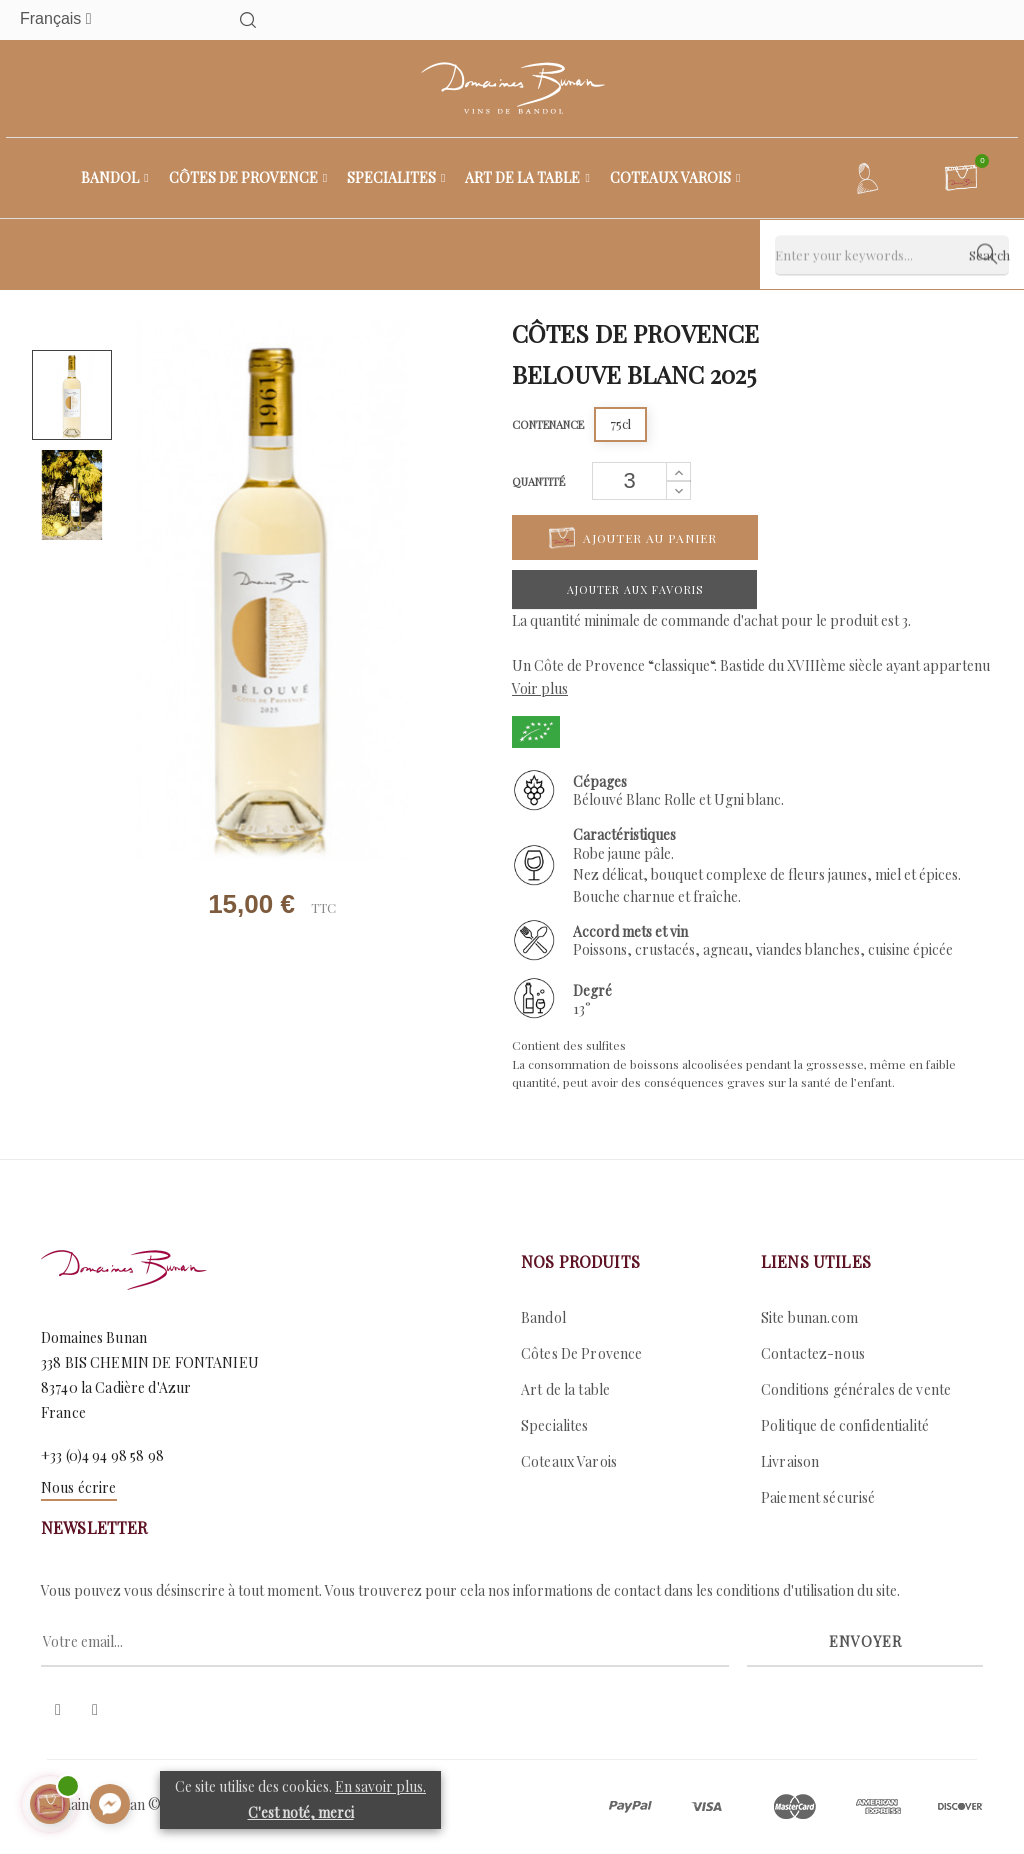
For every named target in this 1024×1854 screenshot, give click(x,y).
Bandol (543, 1317)
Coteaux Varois (569, 1461)
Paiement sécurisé (818, 1497)
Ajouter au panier (633, 538)
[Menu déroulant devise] (95, 19)
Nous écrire (79, 1487)
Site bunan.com (809, 1317)
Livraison (790, 1461)
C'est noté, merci (301, 1812)
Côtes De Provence (581, 1353)
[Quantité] (629, 481)
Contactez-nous (813, 1353)
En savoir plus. (380, 1786)
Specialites (555, 1425)
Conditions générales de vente (856, 1389)
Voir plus (540, 688)
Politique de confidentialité (845, 1425)
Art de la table (565, 1389)
